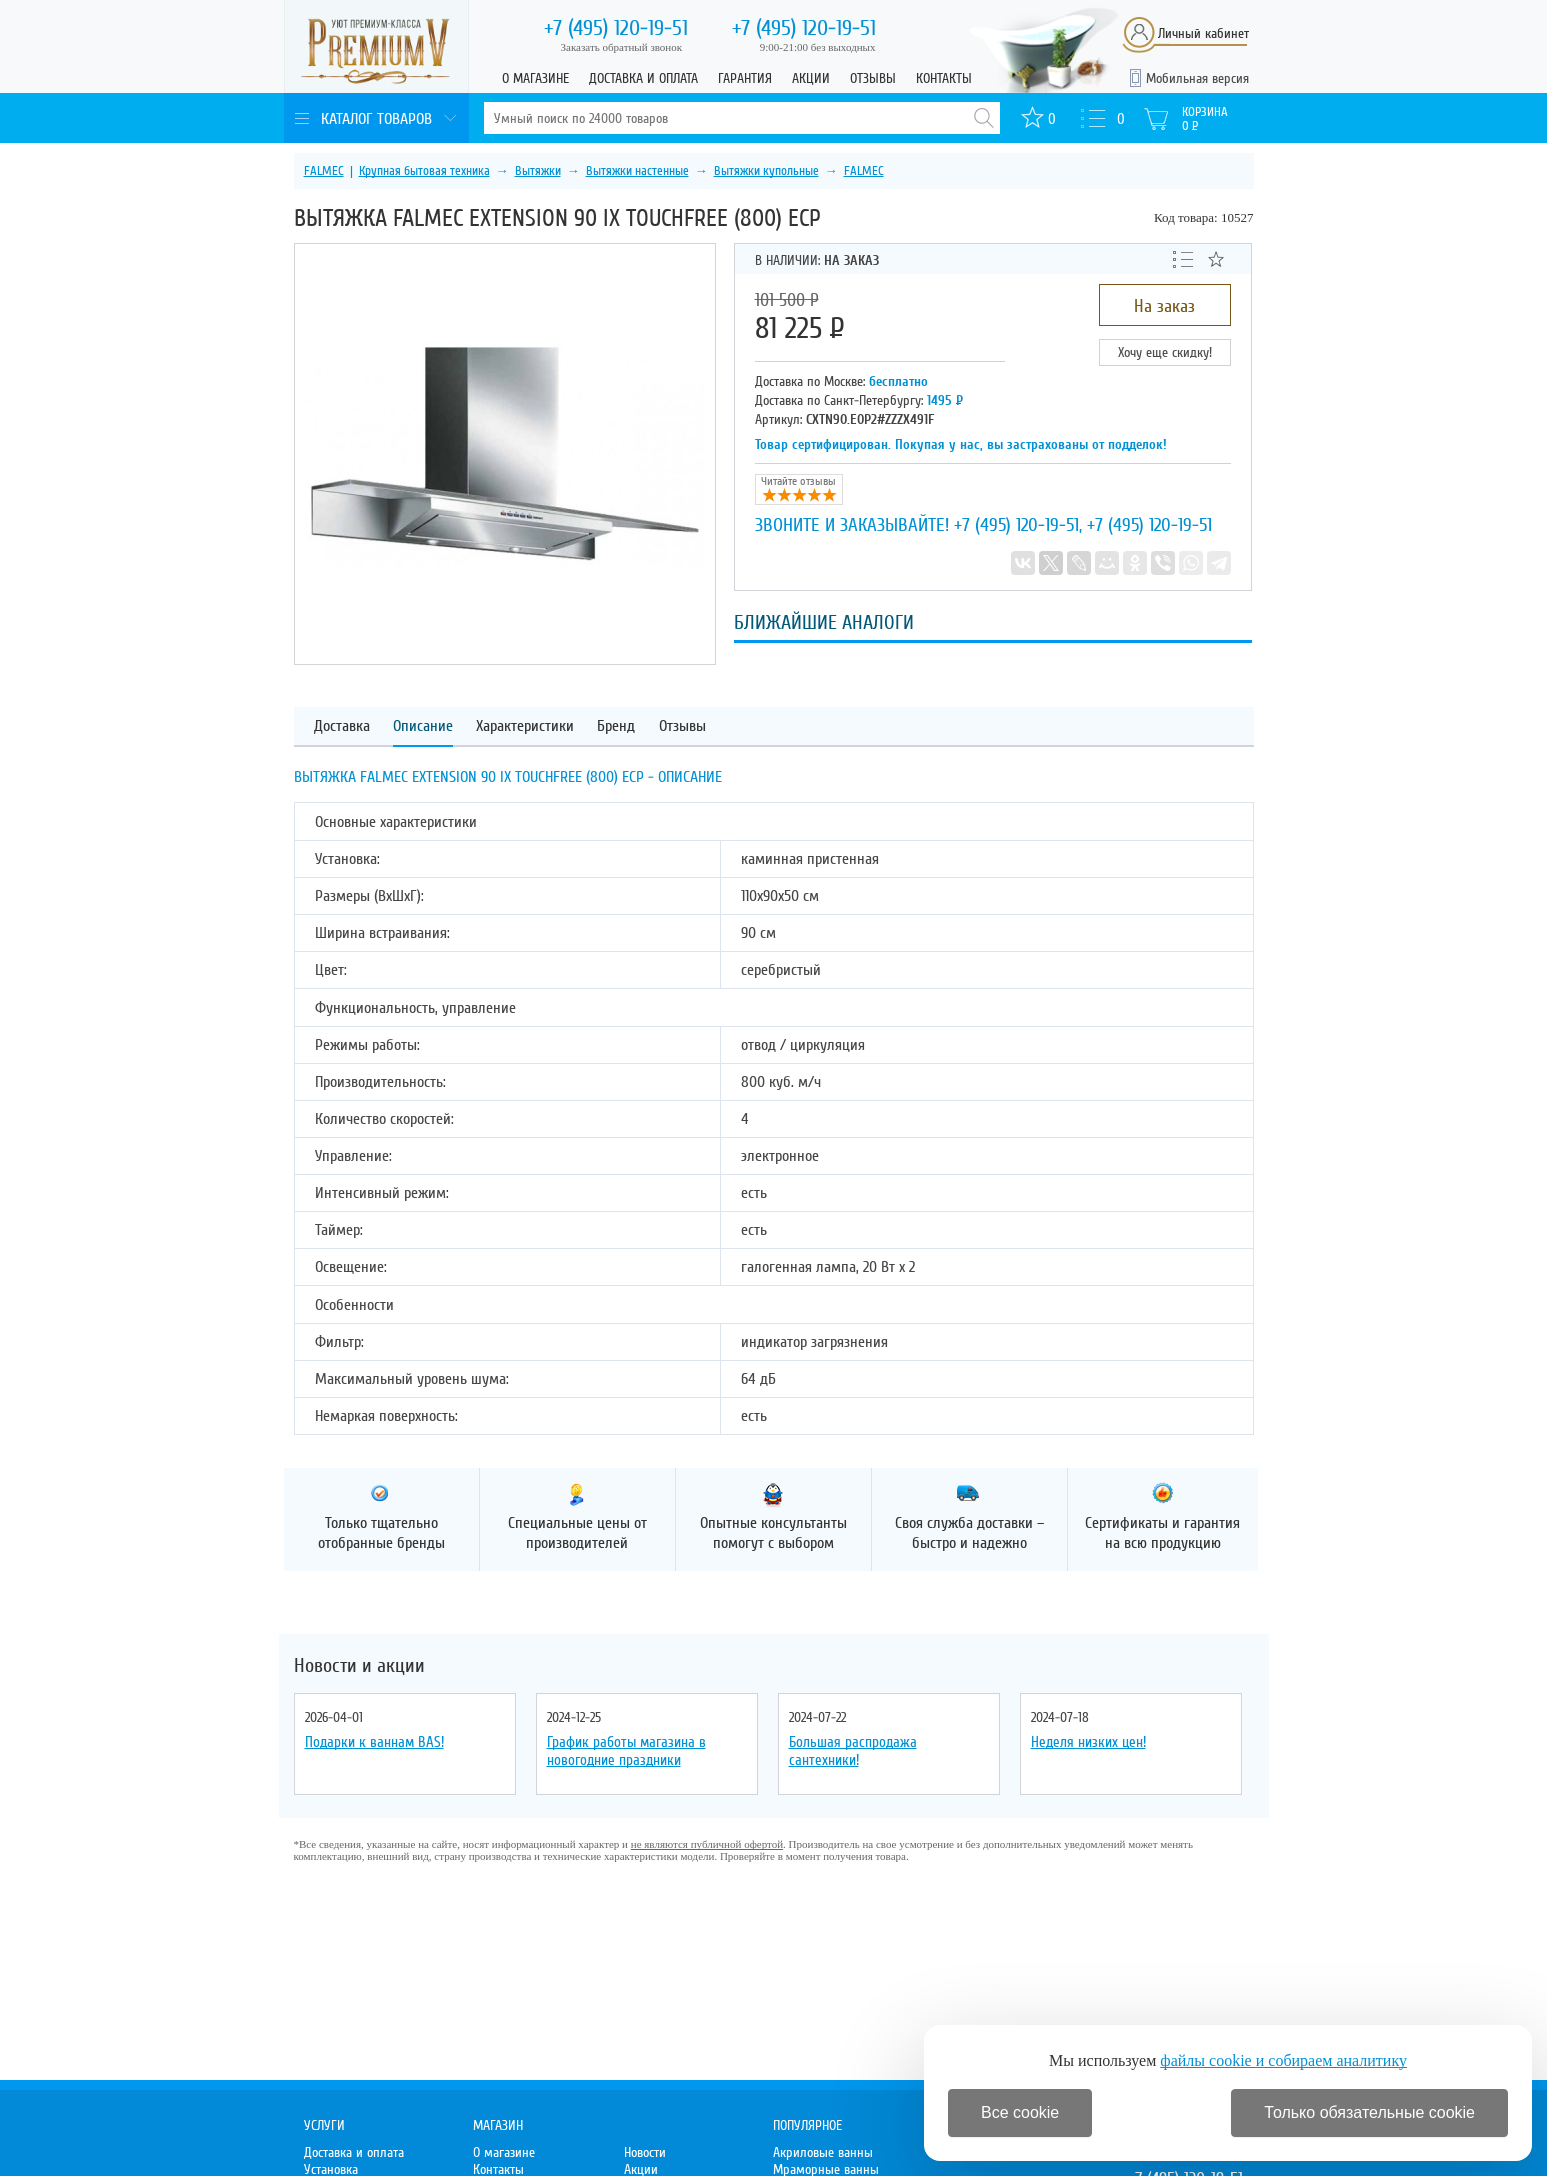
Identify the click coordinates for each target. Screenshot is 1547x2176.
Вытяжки (538, 171)
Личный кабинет (1203, 33)
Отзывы (873, 78)
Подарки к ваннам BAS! (374, 1742)
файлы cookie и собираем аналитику (1283, 2060)
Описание (423, 726)
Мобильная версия (1197, 78)
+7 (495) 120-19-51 (1016, 525)
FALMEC (324, 171)
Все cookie (1020, 2112)
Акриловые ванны (823, 2152)
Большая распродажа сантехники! (853, 1751)
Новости (645, 2152)
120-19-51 (616, 28)
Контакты (944, 78)
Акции (811, 78)
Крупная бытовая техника (424, 171)
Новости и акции (359, 1666)
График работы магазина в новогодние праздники (626, 1751)
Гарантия (745, 78)
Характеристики (525, 726)
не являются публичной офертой (707, 1844)
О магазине (535, 78)
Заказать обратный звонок (622, 47)
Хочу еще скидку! (1165, 352)
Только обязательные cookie (1369, 2112)
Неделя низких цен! (1088, 1742)
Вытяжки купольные (766, 171)
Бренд (616, 726)
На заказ (1164, 306)
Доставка (342, 726)
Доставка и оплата (643, 78)
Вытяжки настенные (637, 171)
